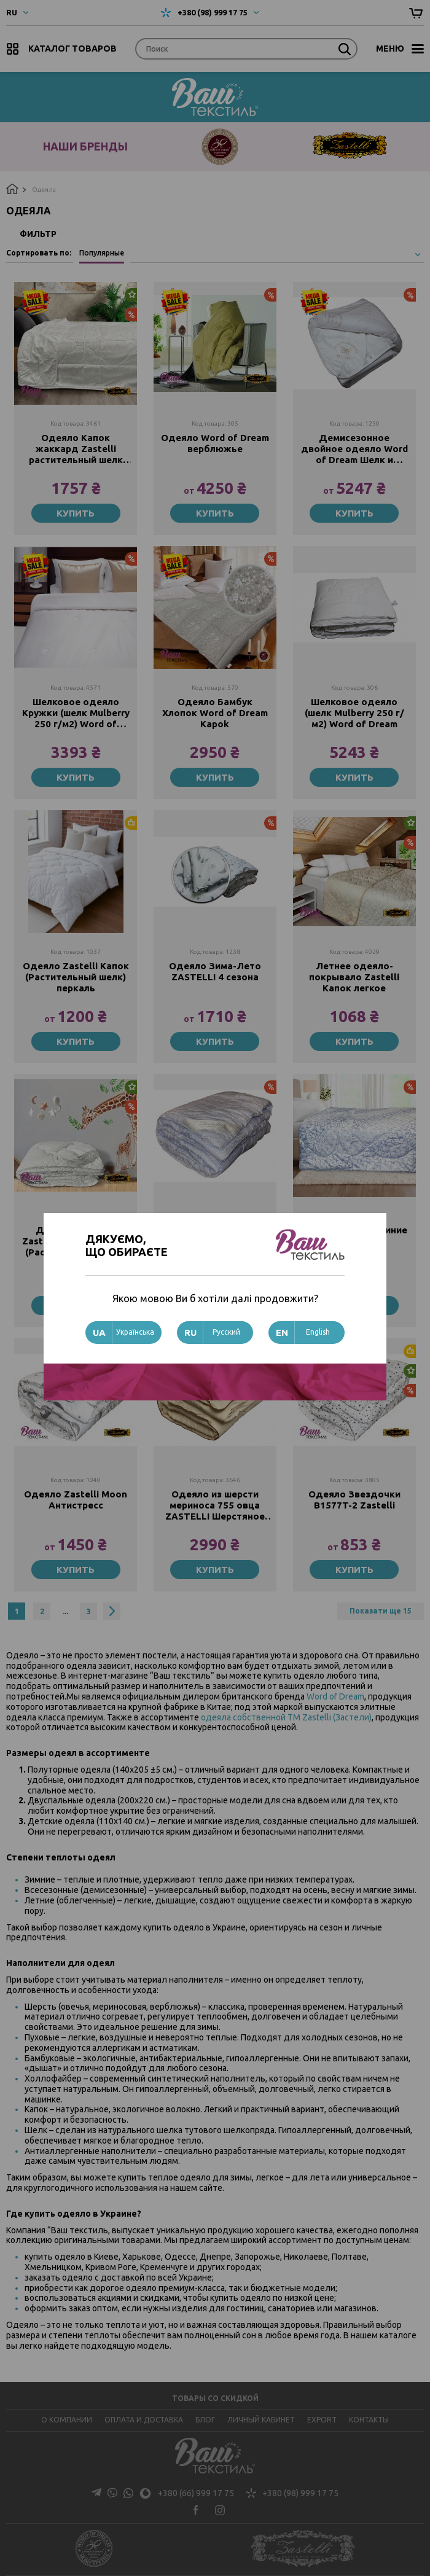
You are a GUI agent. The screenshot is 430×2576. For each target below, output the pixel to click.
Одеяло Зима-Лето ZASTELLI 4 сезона (215, 974)
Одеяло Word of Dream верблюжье (215, 443)
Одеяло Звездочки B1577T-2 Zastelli (354, 1504)
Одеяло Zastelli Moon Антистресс (75, 1504)
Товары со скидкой (215, 2398)
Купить (76, 513)
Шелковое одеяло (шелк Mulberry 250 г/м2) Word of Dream (354, 714)
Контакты (369, 2420)
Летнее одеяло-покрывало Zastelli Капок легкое (354, 979)
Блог (205, 2420)
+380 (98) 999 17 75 (213, 12)
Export (322, 2420)
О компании (66, 2420)
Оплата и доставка (143, 2420)
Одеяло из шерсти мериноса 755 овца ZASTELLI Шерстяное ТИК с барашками (215, 1510)
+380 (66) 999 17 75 (163, 2493)
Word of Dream (335, 1703)
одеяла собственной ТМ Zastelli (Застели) (286, 1723)
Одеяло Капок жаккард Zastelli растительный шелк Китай (76, 449)
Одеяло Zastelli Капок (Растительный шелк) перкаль (76, 979)
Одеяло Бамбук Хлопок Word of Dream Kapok (215, 714)
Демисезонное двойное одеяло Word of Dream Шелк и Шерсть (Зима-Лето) (354, 449)
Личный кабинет (261, 2420)
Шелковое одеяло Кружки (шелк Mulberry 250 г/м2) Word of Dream (76, 714)
